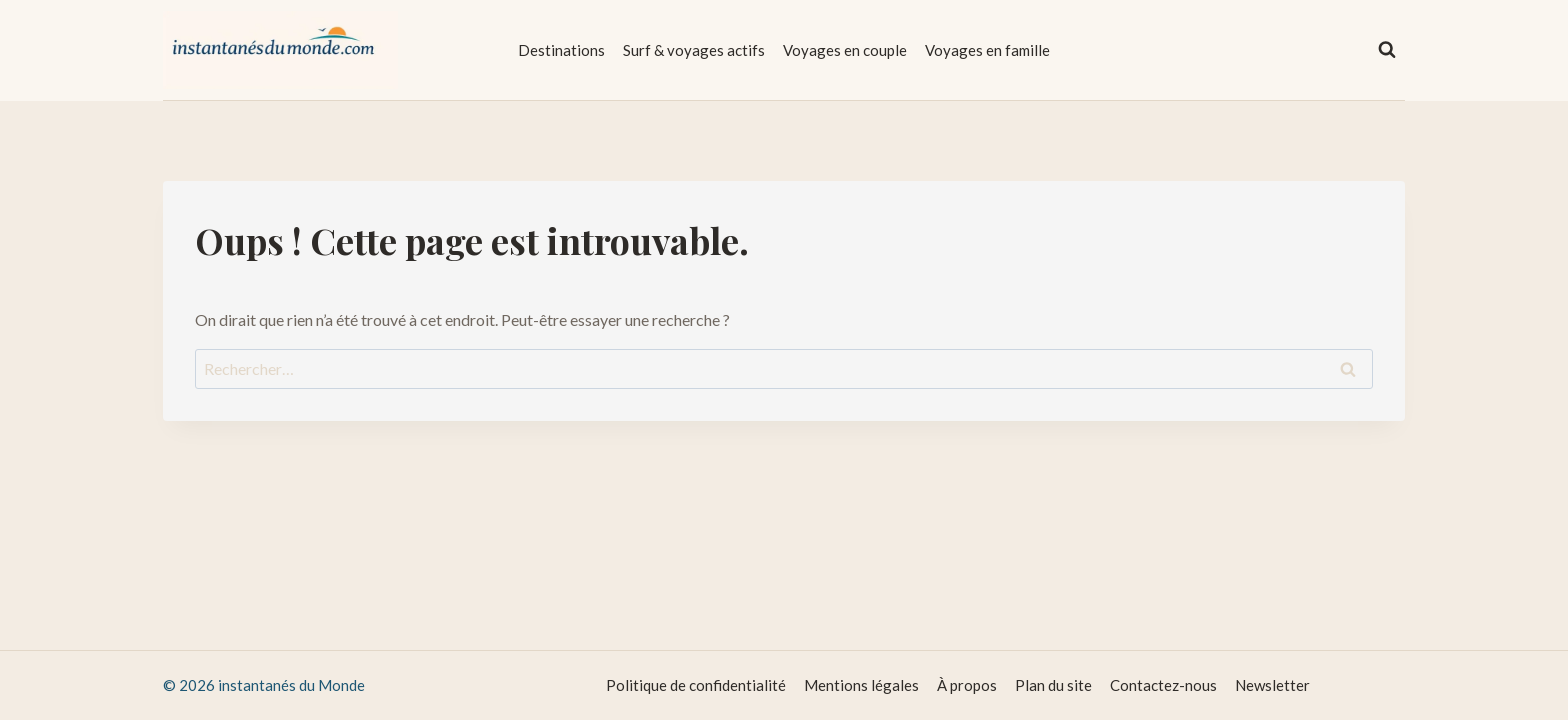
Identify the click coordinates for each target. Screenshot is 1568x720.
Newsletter (1272, 685)
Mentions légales (861, 685)
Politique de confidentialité (696, 685)
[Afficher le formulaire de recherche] (1387, 50)
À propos (967, 685)
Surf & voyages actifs (694, 50)
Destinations (561, 50)
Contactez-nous (1163, 685)
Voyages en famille (987, 50)
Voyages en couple (845, 50)
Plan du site (1053, 685)
